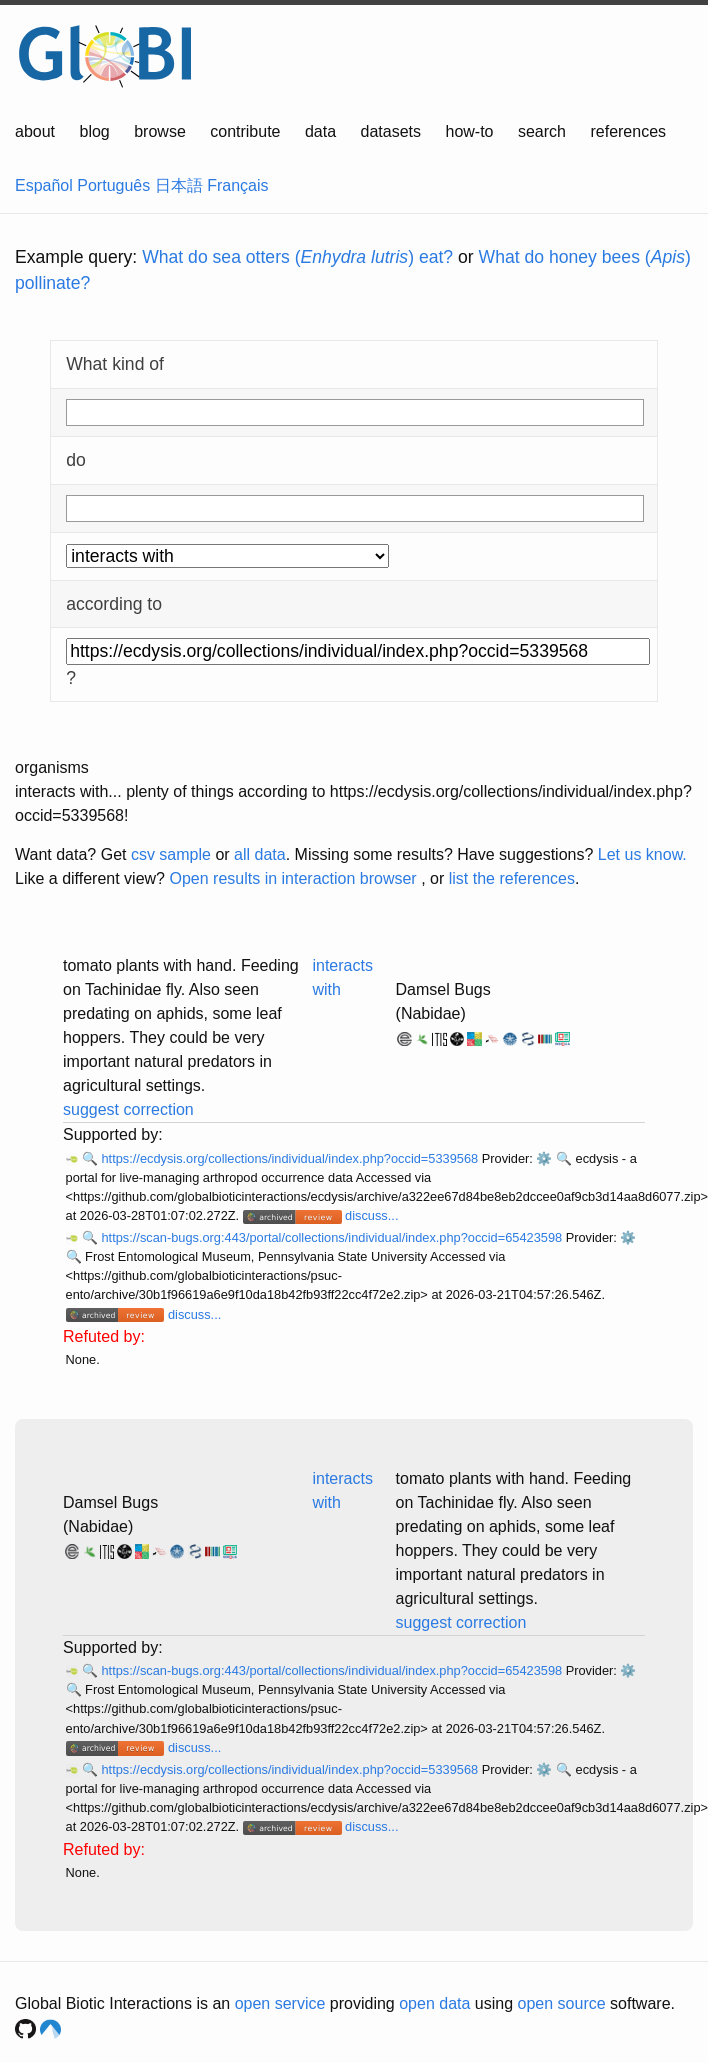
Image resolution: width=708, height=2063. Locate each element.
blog (95, 131)
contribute (245, 131)
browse (160, 131)
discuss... (371, 1215)
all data (260, 854)
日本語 (179, 185)
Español (44, 185)
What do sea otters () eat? (297, 257)
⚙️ (544, 1158)
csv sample (171, 854)
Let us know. (642, 854)
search (542, 131)
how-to (469, 131)
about (35, 131)
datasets (391, 131)
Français (237, 185)
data (320, 131)
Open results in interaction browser (292, 878)
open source (562, 2003)
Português (113, 185)
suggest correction (128, 1109)
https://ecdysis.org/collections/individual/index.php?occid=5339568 (291, 1158)
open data (434, 2003)
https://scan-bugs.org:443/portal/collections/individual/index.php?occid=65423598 (333, 1237)
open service (280, 2003)
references (628, 131)
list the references (512, 878)
